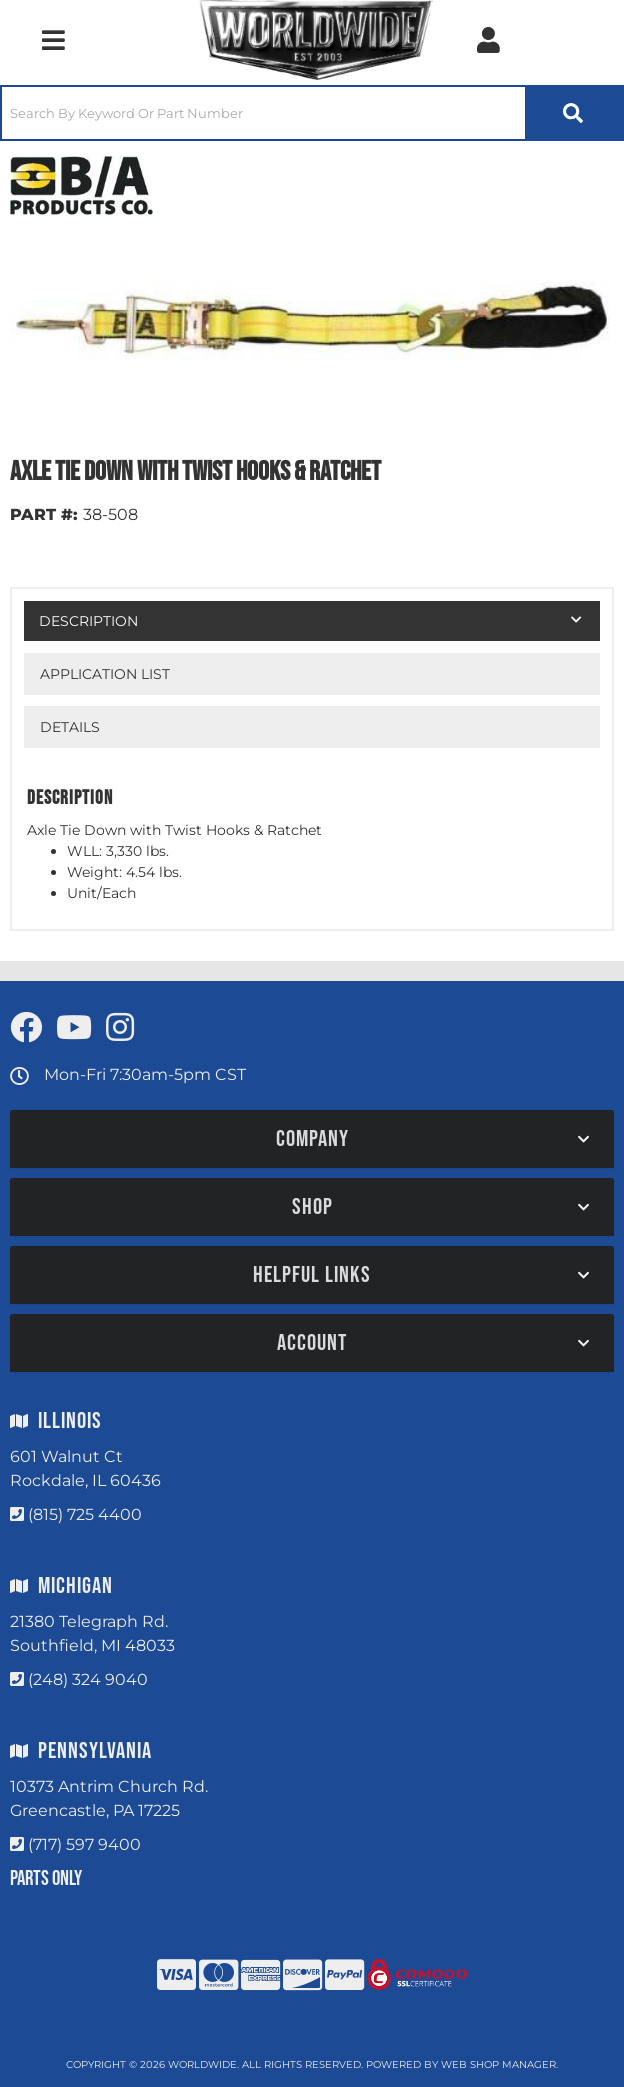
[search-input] (263, 113)
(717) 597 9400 (84, 1844)
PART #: (44, 514)
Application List (105, 674)
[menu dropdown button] (53, 40)
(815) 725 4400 (85, 1514)
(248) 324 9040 (88, 1679)
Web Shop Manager (498, 2064)
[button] (312, 113)
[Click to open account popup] (488, 40)
